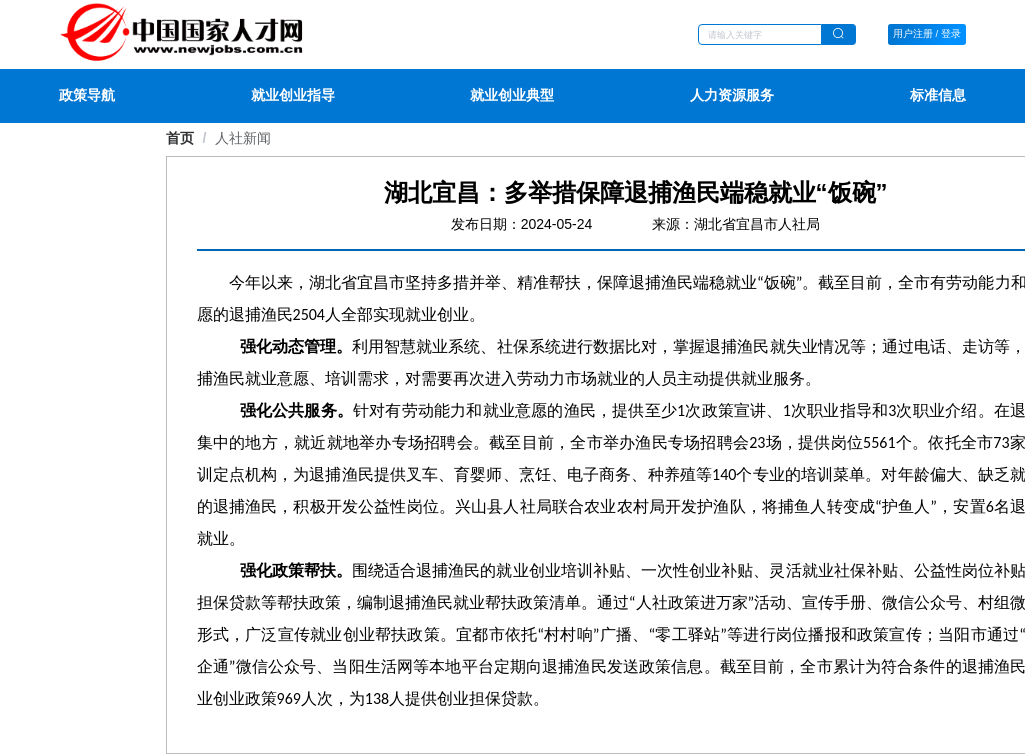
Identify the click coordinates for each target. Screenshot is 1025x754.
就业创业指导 (293, 95)
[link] (243, 138)
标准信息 (938, 95)
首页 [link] (180, 138)
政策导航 (87, 95)
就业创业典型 (512, 95)
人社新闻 (243, 138)
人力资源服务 (732, 95)
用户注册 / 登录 (927, 33)
